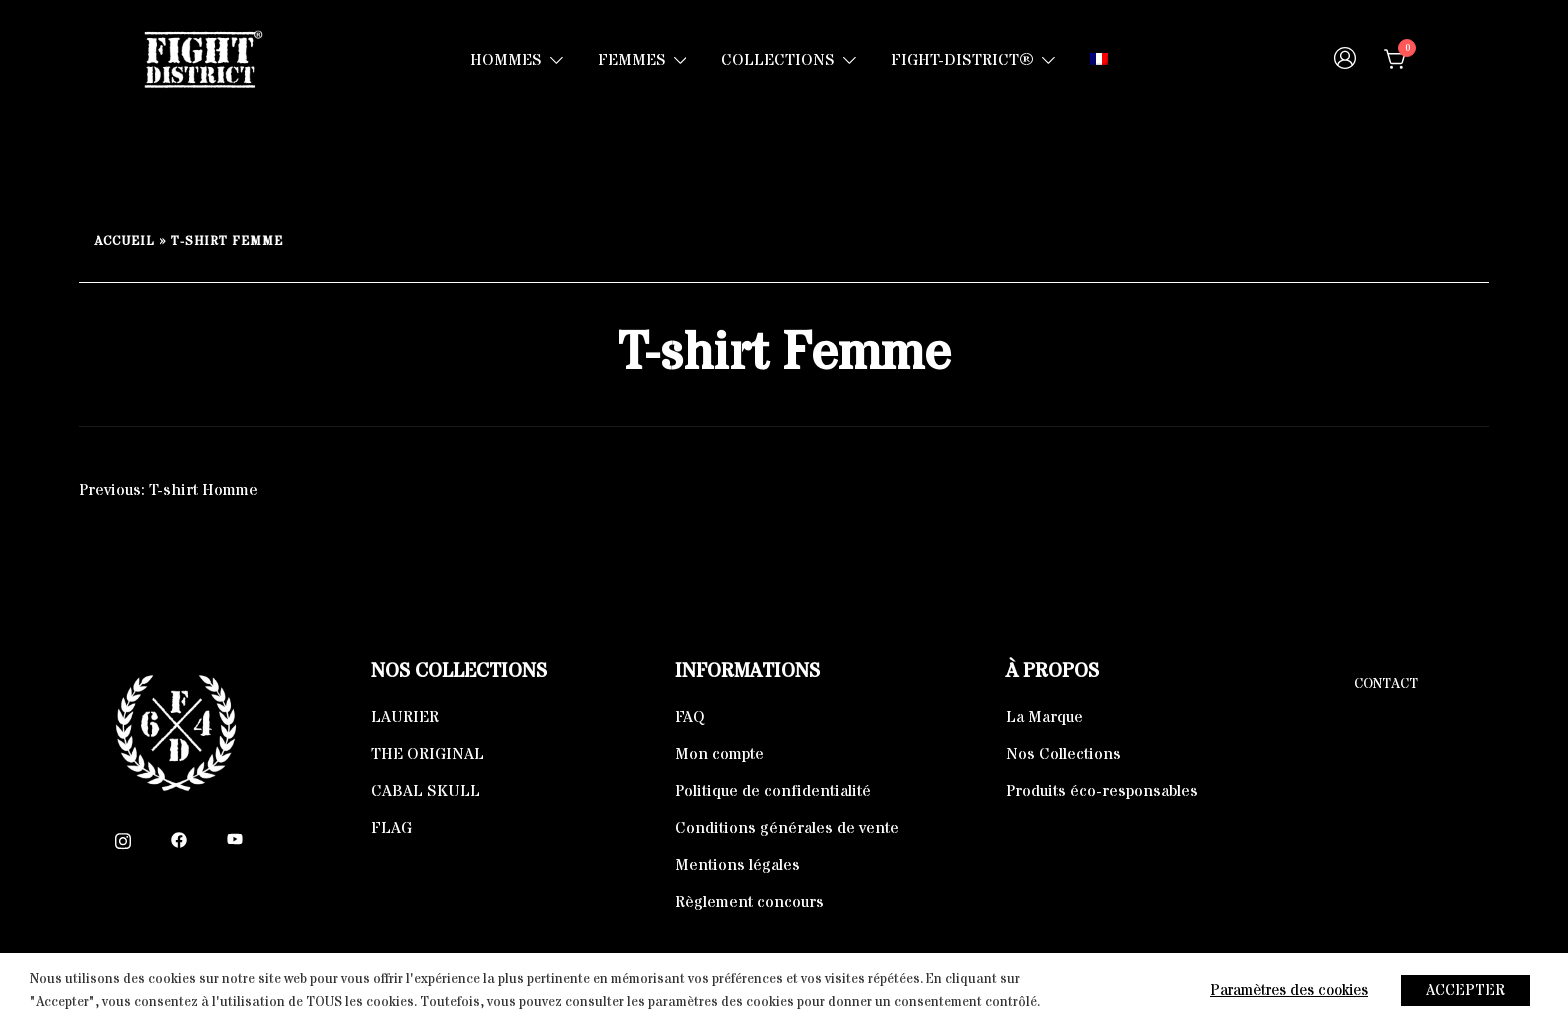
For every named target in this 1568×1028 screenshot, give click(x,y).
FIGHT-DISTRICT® (962, 60)
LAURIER (405, 717)
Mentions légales (737, 865)
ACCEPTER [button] (1465, 990)
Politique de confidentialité (773, 791)
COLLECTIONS (778, 60)
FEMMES (632, 60)
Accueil (124, 241)
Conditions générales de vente (787, 828)
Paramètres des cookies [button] (1289, 990)
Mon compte (719, 754)
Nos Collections (1063, 754)
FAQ (690, 717)
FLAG (391, 828)
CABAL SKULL (425, 791)
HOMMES (506, 60)
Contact (1386, 684)
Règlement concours (749, 902)
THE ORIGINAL (427, 754)
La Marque (1044, 717)
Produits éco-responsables (1102, 791)
